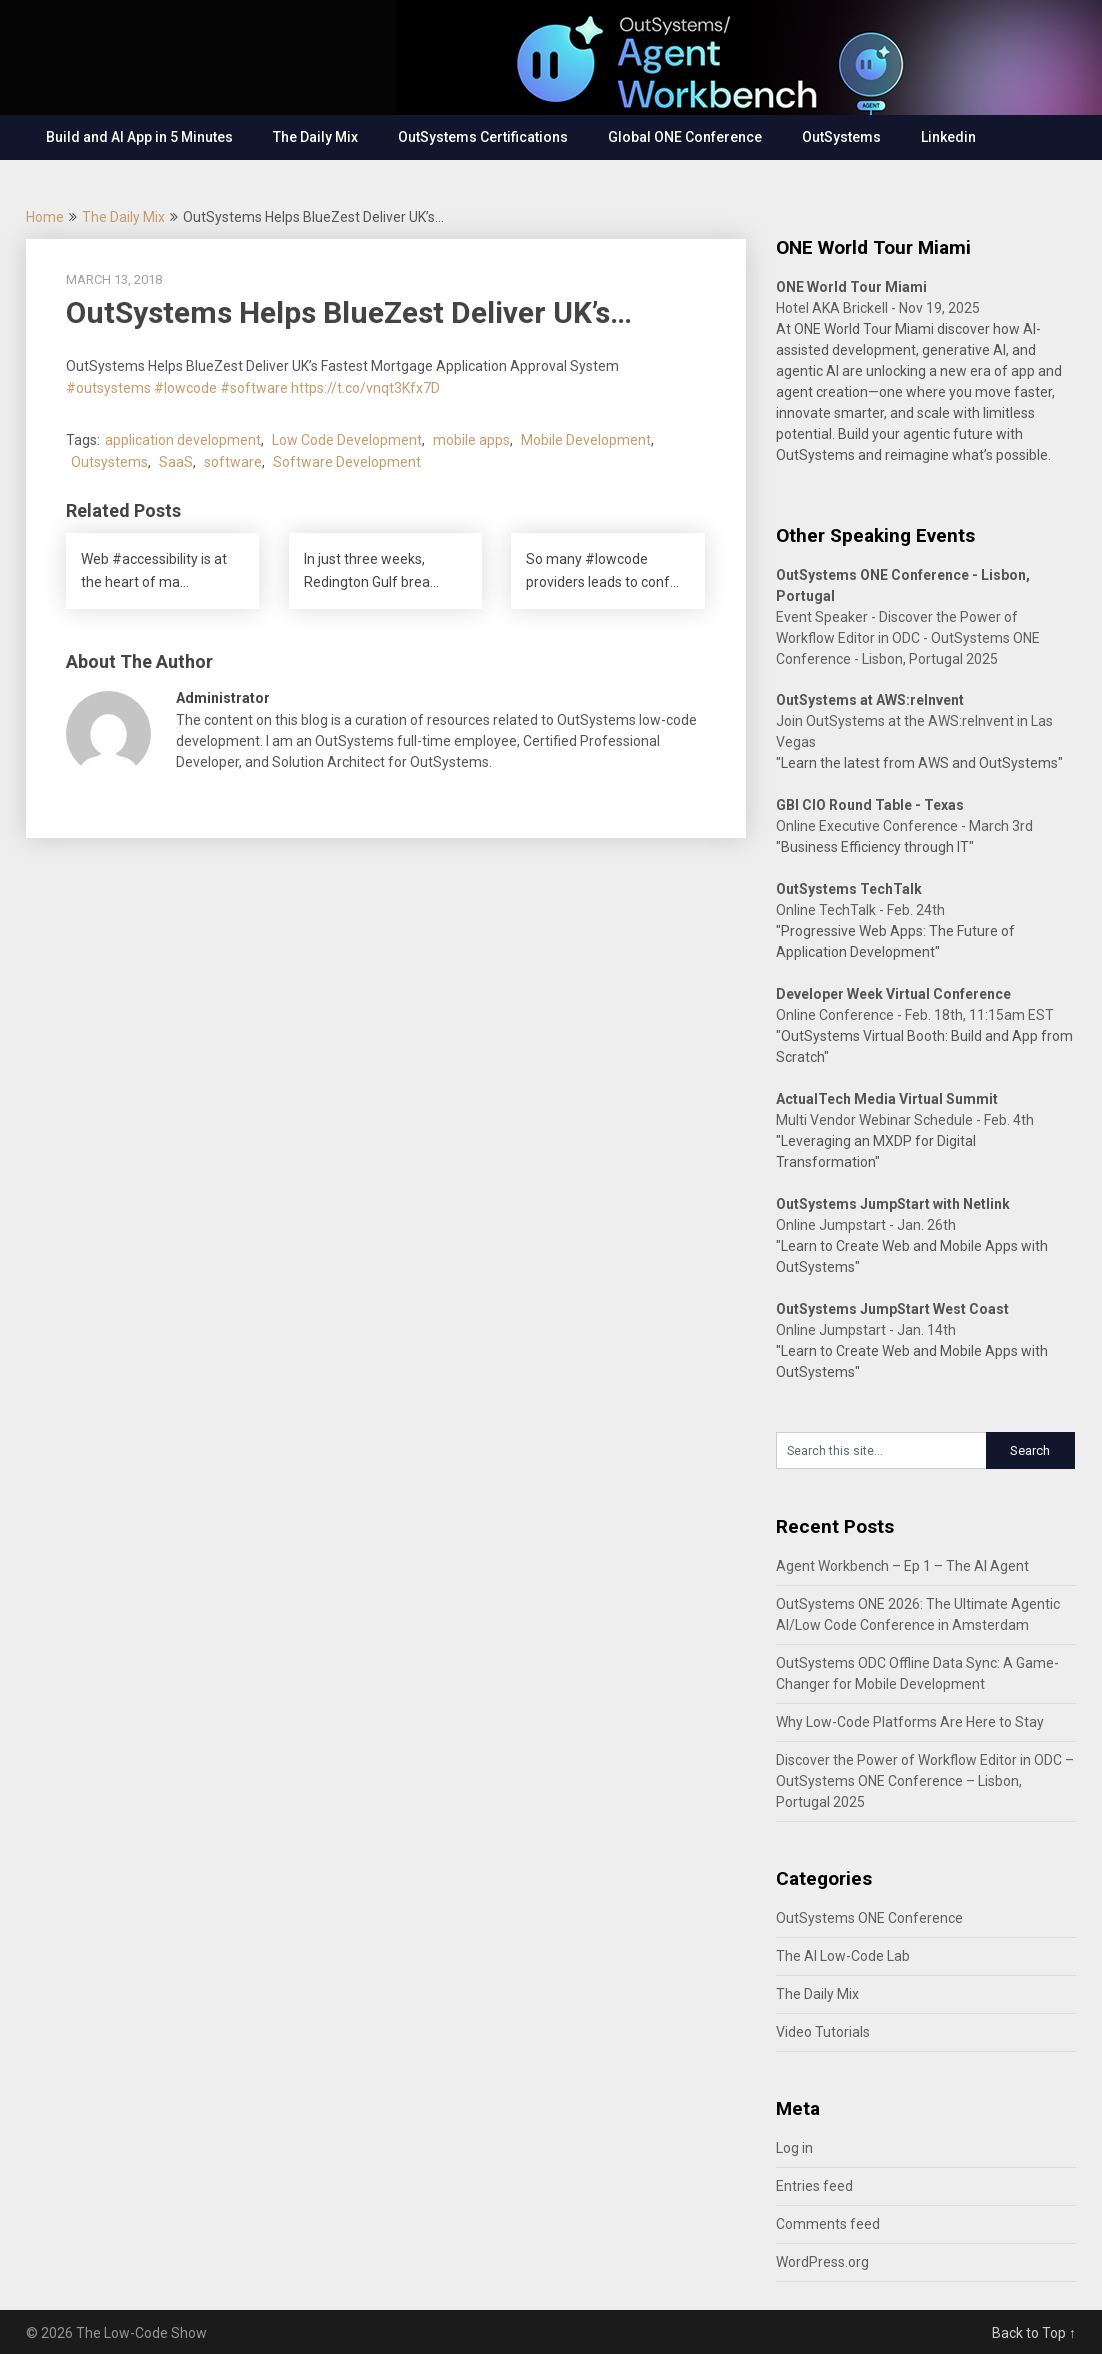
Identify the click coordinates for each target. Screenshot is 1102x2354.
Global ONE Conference (685, 137)
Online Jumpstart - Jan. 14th (866, 1330)
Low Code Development (347, 440)
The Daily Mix (315, 137)
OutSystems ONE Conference (869, 1918)
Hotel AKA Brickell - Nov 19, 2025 (878, 308)
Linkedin (948, 137)
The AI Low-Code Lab (843, 1956)
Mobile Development (586, 440)
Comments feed (828, 2224)
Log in (794, 2148)
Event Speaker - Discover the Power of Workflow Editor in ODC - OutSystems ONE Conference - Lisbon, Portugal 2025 (908, 638)
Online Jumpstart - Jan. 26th (866, 1225)
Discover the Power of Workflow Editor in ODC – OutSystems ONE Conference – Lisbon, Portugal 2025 (925, 1781)
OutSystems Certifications (483, 137)
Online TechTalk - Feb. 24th (860, 910)
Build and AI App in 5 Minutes (139, 137)
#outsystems (108, 388)
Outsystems (109, 462)
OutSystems (841, 137)
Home (45, 217)
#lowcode (185, 388)
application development (183, 440)
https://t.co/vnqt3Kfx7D (365, 388)
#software (254, 388)
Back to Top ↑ (1034, 2333)
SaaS (176, 462)
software (233, 462)
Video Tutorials (823, 2032)
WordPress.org (822, 2262)
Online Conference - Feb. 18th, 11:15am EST (915, 1015)
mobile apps (471, 440)
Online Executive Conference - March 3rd (904, 826)
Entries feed (814, 2186)
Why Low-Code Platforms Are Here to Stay (910, 1722)
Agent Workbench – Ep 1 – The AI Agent (902, 1566)
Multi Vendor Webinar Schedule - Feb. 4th (905, 1120)
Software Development (347, 462)
